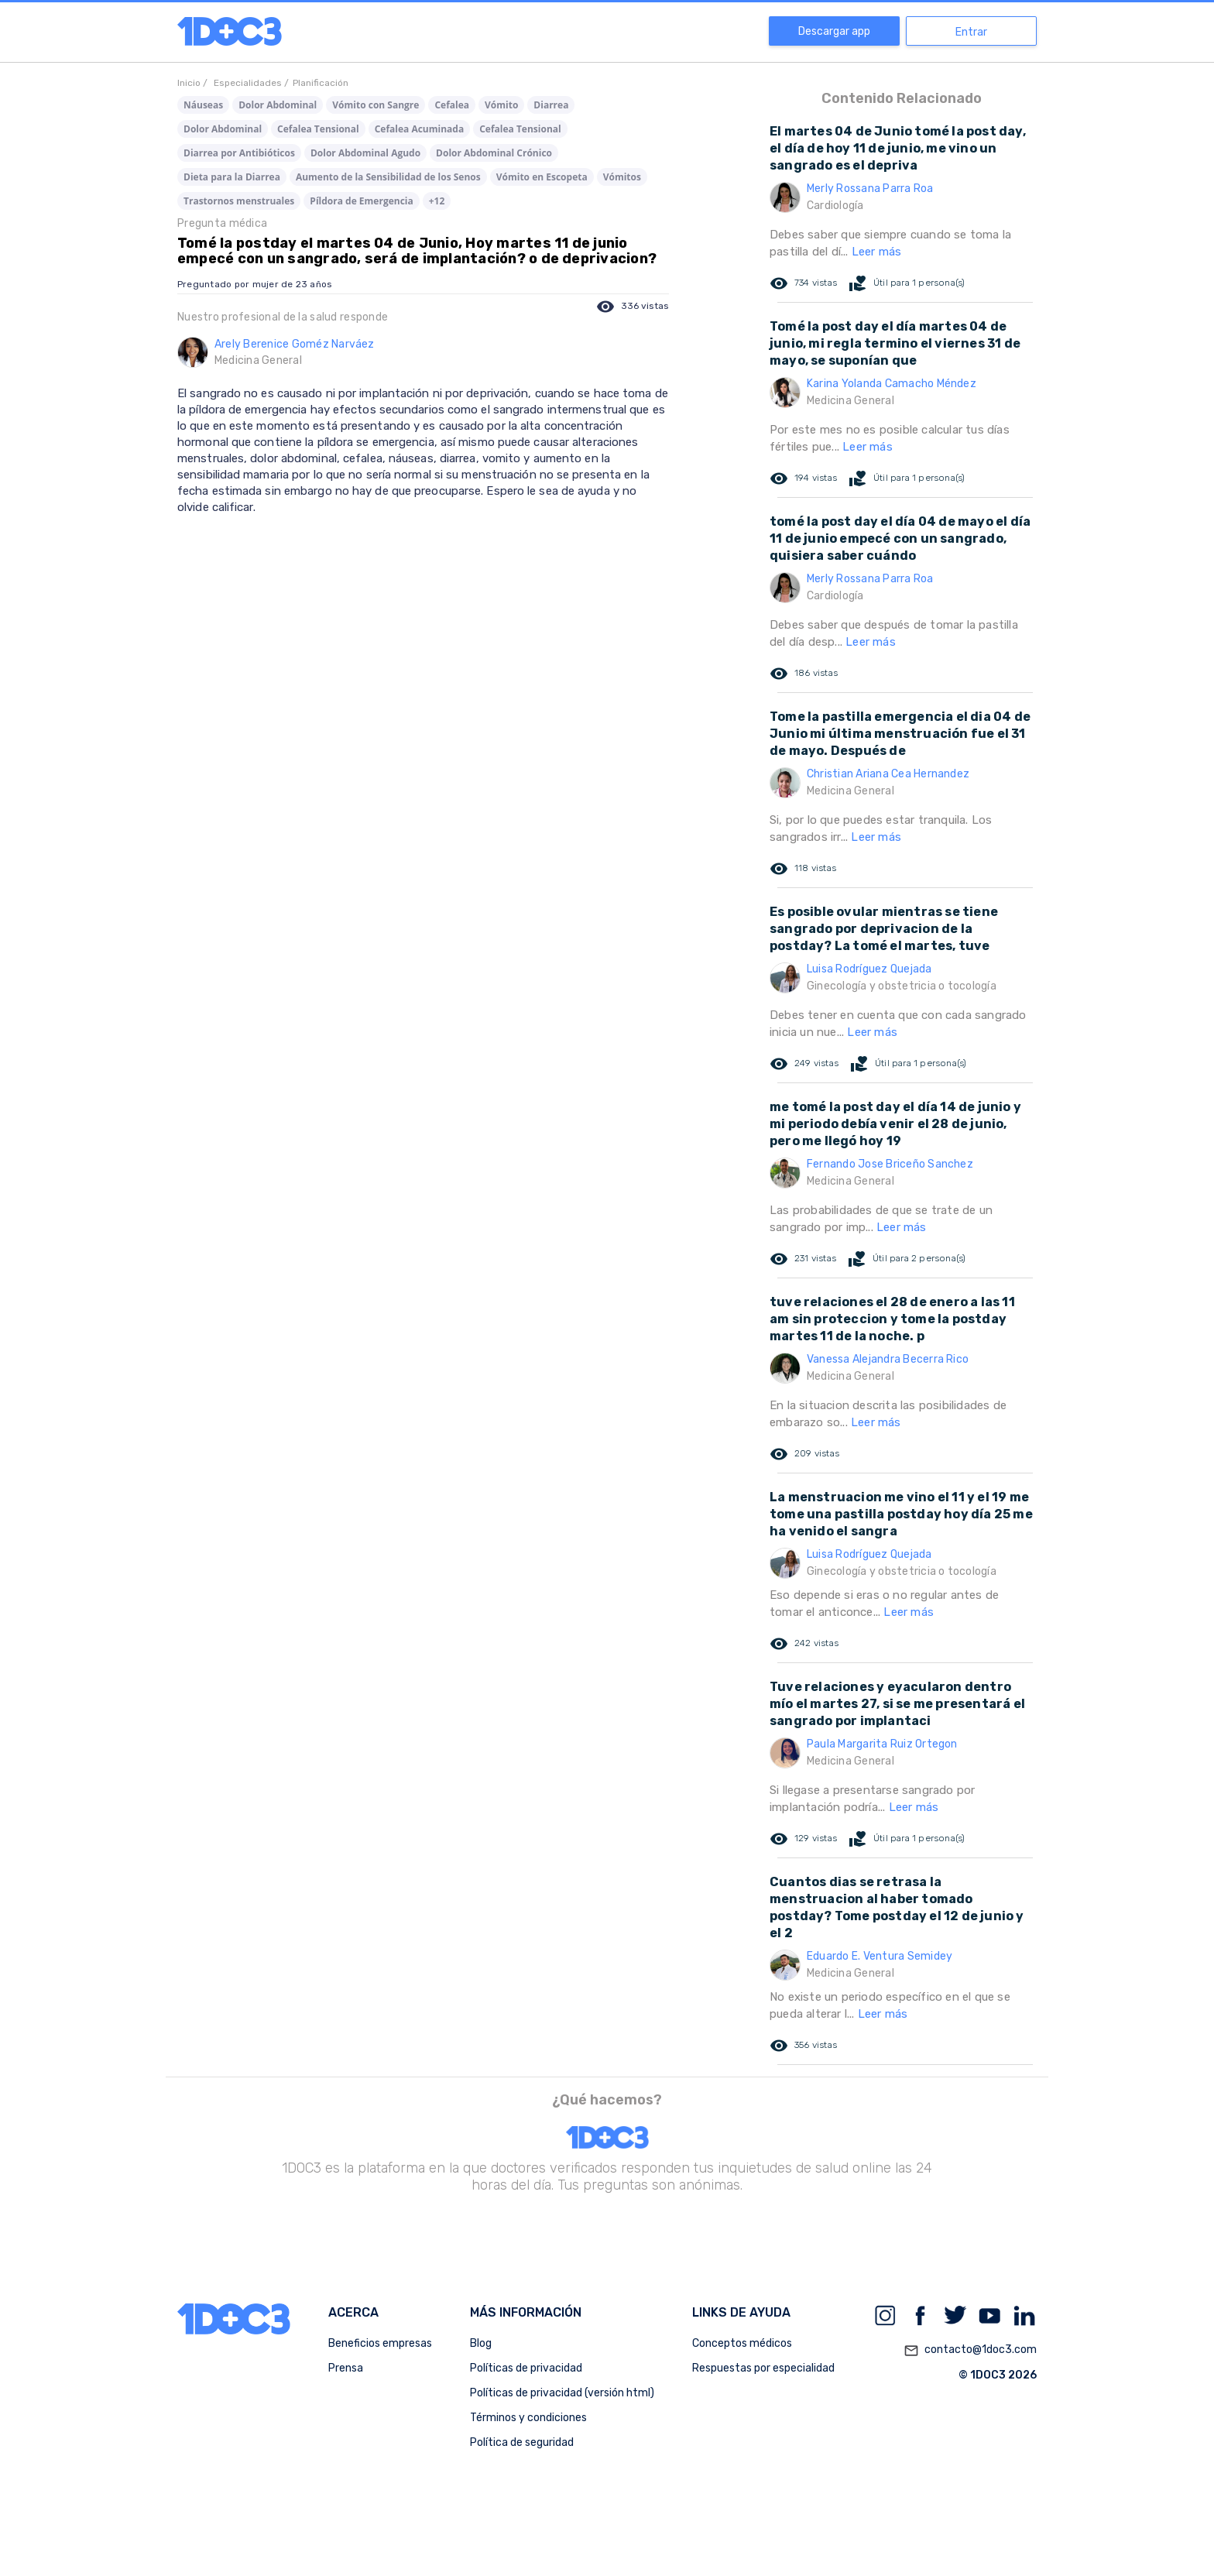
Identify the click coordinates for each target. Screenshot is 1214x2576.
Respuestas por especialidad (763, 2368)
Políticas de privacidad (526, 2368)
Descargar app (834, 31)
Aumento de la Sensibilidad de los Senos (388, 177)
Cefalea (451, 104)
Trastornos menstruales (238, 201)
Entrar (971, 32)
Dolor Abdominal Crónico (494, 152)
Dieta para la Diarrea (231, 177)
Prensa (345, 2368)
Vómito (501, 104)
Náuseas (203, 104)
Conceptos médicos (742, 2343)
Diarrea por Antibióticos (239, 152)
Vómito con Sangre (375, 104)
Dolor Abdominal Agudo (365, 152)
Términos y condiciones (528, 2417)
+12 (437, 201)
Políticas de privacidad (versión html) (562, 2392)
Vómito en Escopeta (542, 177)
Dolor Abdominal (277, 104)
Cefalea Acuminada (420, 128)
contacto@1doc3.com (970, 2350)
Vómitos (622, 177)
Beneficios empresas (380, 2343)
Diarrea (550, 104)
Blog (481, 2343)
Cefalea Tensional (318, 128)
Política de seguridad (522, 2442)
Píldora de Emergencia (361, 201)
